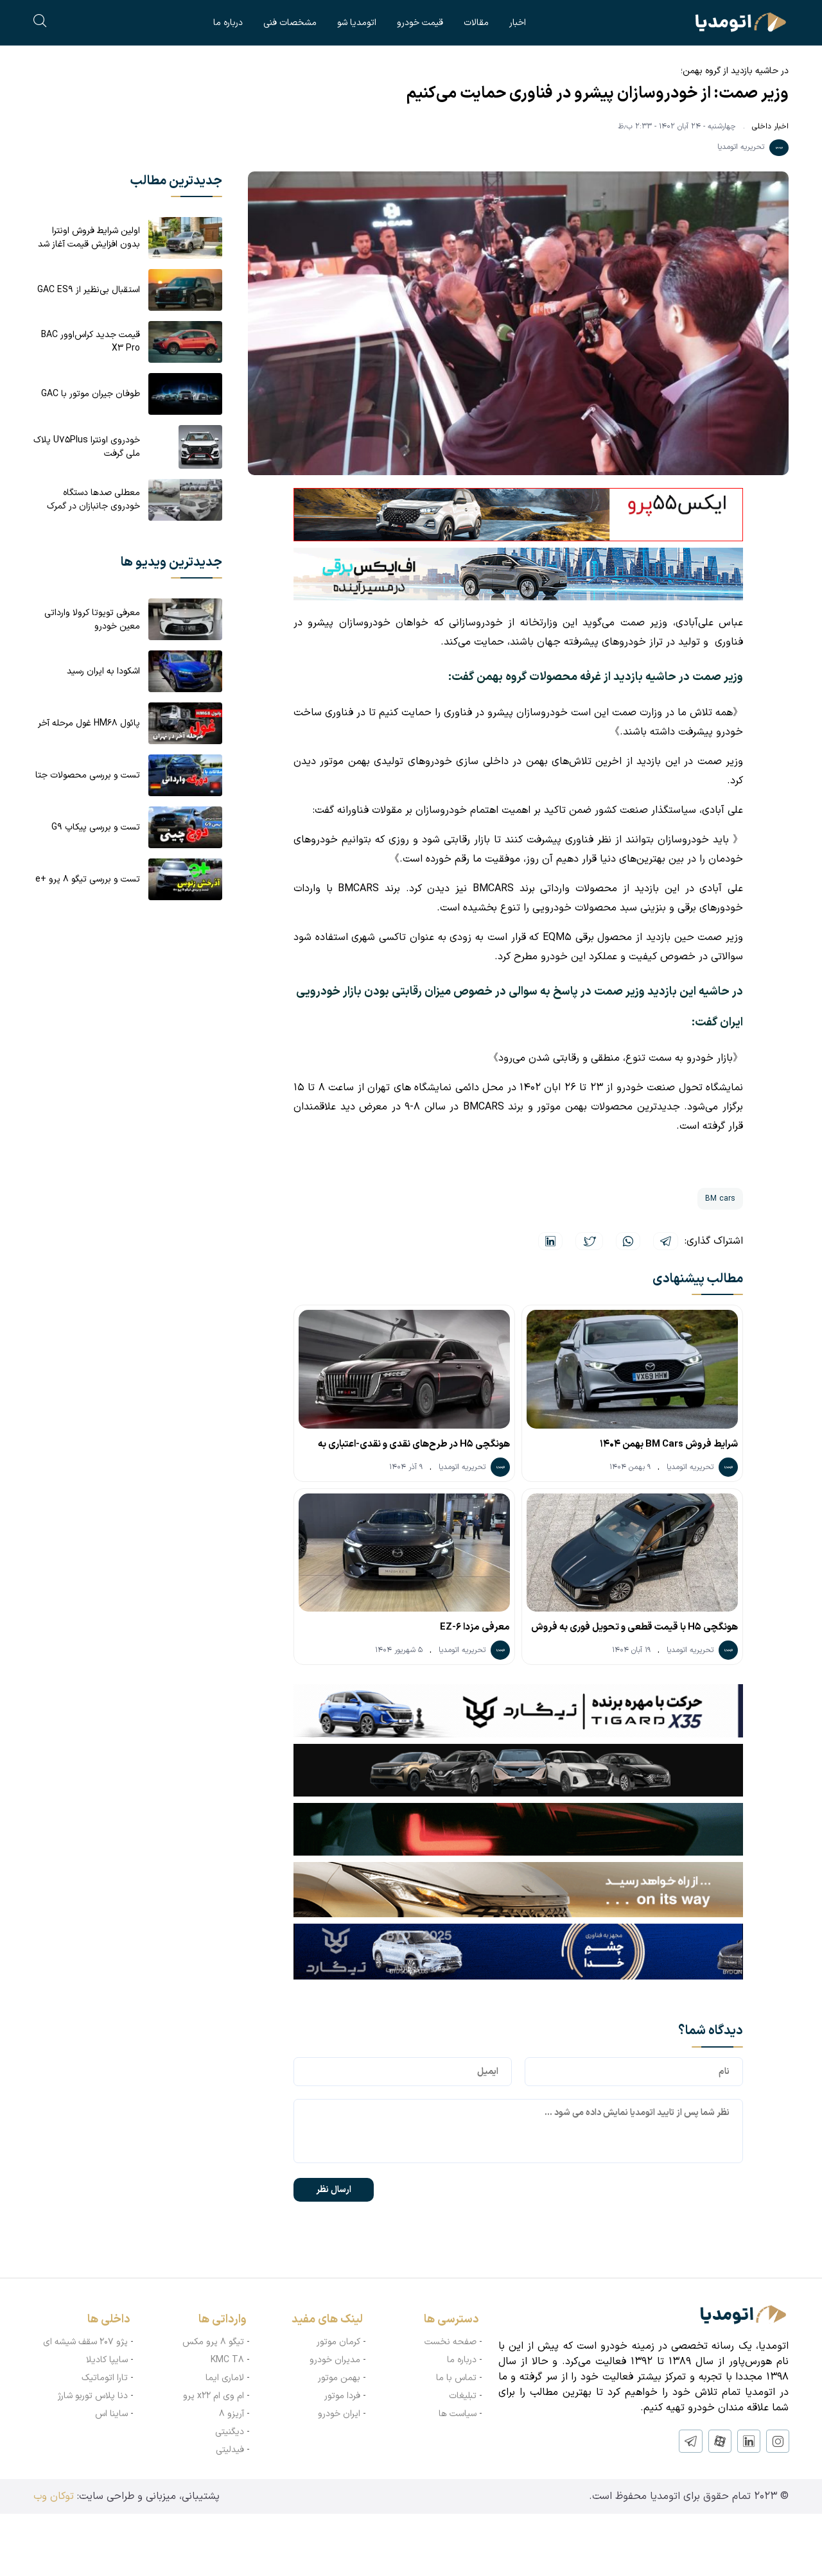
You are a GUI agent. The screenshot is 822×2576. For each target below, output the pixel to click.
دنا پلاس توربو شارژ (93, 2396)
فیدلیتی (230, 2450)
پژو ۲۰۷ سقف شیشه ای (85, 2342)
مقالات (476, 23)
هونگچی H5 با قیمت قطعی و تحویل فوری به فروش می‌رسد (634, 1630)
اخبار (517, 23)
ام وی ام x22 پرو (213, 2396)
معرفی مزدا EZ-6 (475, 1627)
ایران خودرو (339, 2414)
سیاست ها (458, 2414)
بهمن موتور (339, 2378)
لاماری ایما (225, 2378)
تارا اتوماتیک (105, 2378)
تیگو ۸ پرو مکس (213, 2342)
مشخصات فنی (290, 23)
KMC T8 (227, 2360)
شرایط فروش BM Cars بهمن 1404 (669, 1444)
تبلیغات (463, 2396)
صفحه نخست (450, 2342)
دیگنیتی (229, 2432)
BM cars (720, 1199)
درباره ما (228, 23)
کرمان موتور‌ (338, 2342)
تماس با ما (456, 2378)
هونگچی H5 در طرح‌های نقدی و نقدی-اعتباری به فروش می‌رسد (414, 1447)
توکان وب (53, 2496)
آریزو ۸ (231, 2414)
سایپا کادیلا (107, 2360)
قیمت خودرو (420, 23)
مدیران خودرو (335, 2360)
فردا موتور (342, 2396)
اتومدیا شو (356, 23)
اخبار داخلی (770, 126)
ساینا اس (111, 2414)
